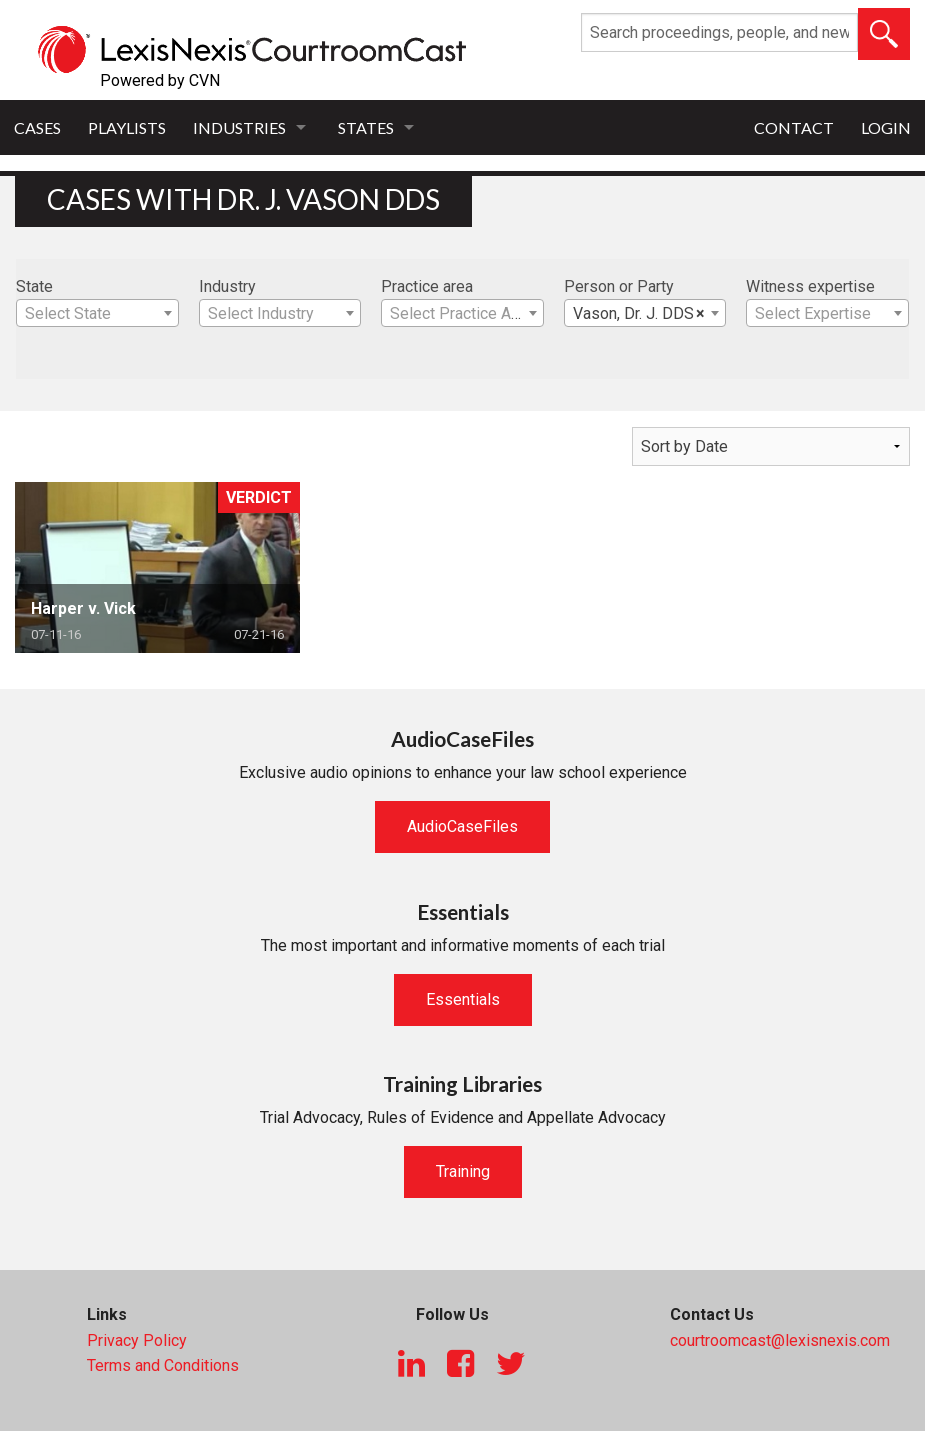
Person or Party (619, 286)
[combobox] (97, 313)
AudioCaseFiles (462, 826)
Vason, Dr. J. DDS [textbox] (639, 314)
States (366, 127)
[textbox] (97, 314)
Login (886, 127)
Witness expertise (810, 286)
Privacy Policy (137, 1340)
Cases (37, 127)
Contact (794, 127)
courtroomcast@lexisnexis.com (780, 1340)
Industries (239, 127)
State (34, 286)
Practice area (427, 286)
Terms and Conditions (163, 1365)
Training (463, 1171)
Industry (227, 286)
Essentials (463, 999)
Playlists (127, 127)
